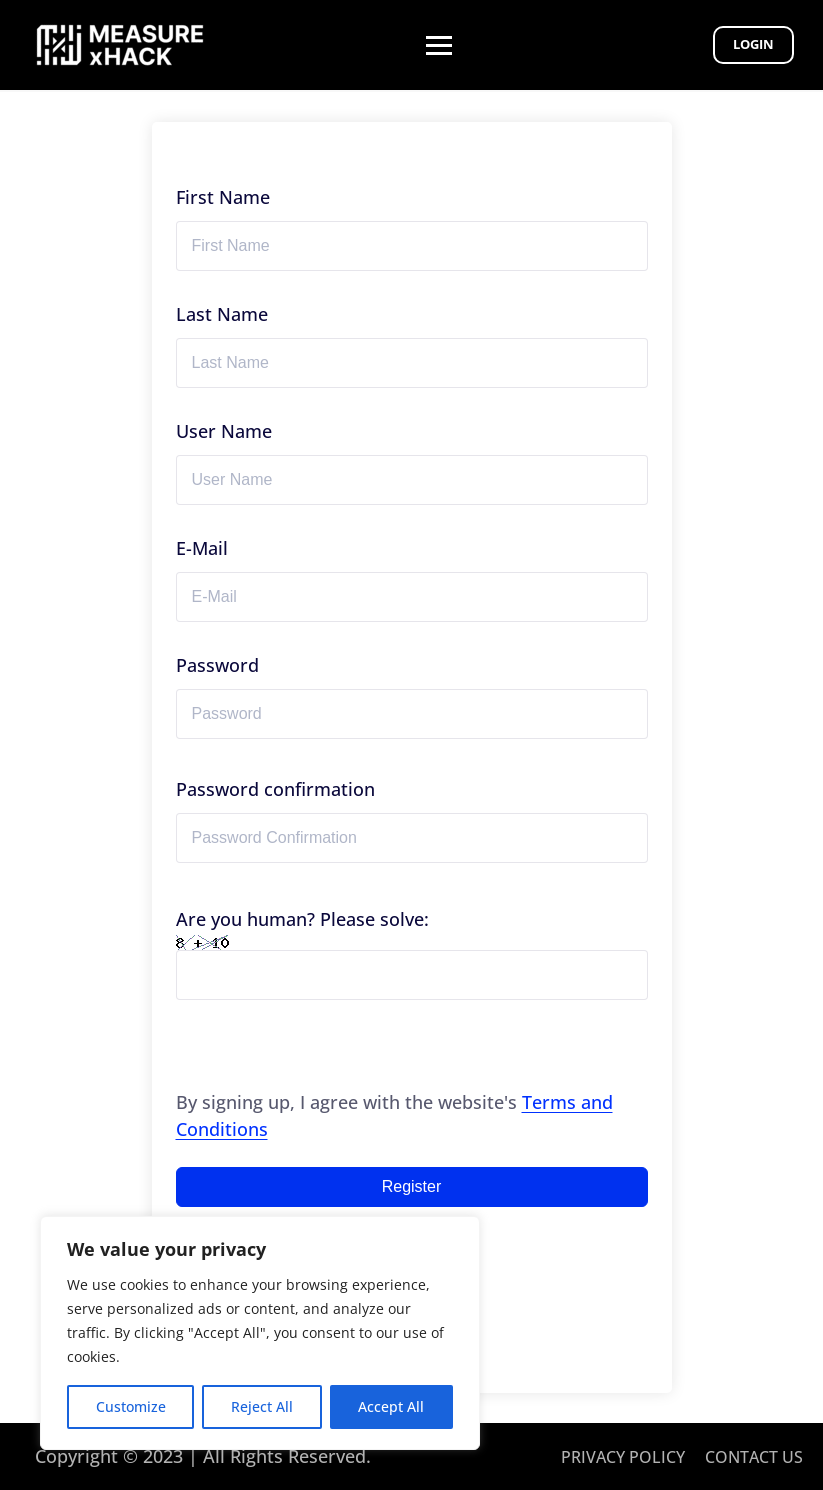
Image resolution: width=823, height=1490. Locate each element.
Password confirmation (275, 789)
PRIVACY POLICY (623, 1457)
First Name (223, 197)
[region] (260, 1333)
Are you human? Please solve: (412, 953)
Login (752, 44)
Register (412, 1186)
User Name (224, 431)
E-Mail (202, 548)
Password (217, 665)
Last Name (222, 314)
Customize (131, 1406)
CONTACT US (754, 1457)
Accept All (391, 1406)
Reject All (262, 1406)
